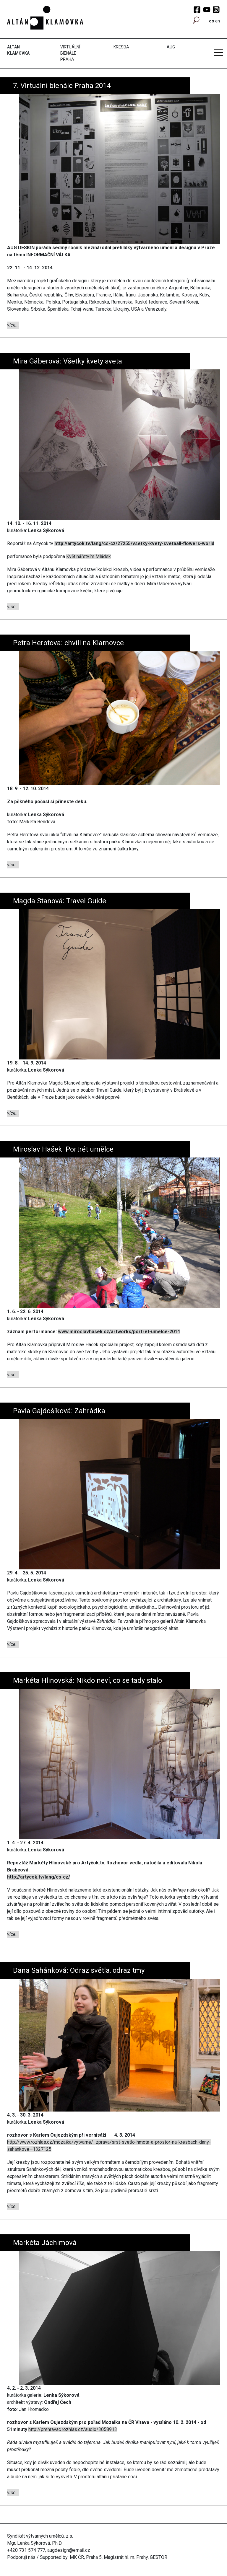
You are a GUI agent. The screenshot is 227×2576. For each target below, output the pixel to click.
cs (211, 21)
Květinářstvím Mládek (88, 556)
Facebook (197, 9)
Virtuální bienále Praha (70, 53)
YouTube (206, 9)
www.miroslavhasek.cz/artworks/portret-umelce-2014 (119, 1331)
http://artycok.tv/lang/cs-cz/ (38, 1877)
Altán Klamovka (18, 50)
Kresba (121, 47)
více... (13, 325)
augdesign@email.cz (68, 2550)
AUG (171, 47)
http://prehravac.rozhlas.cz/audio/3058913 (72, 2429)
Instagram (216, 9)
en (217, 21)
